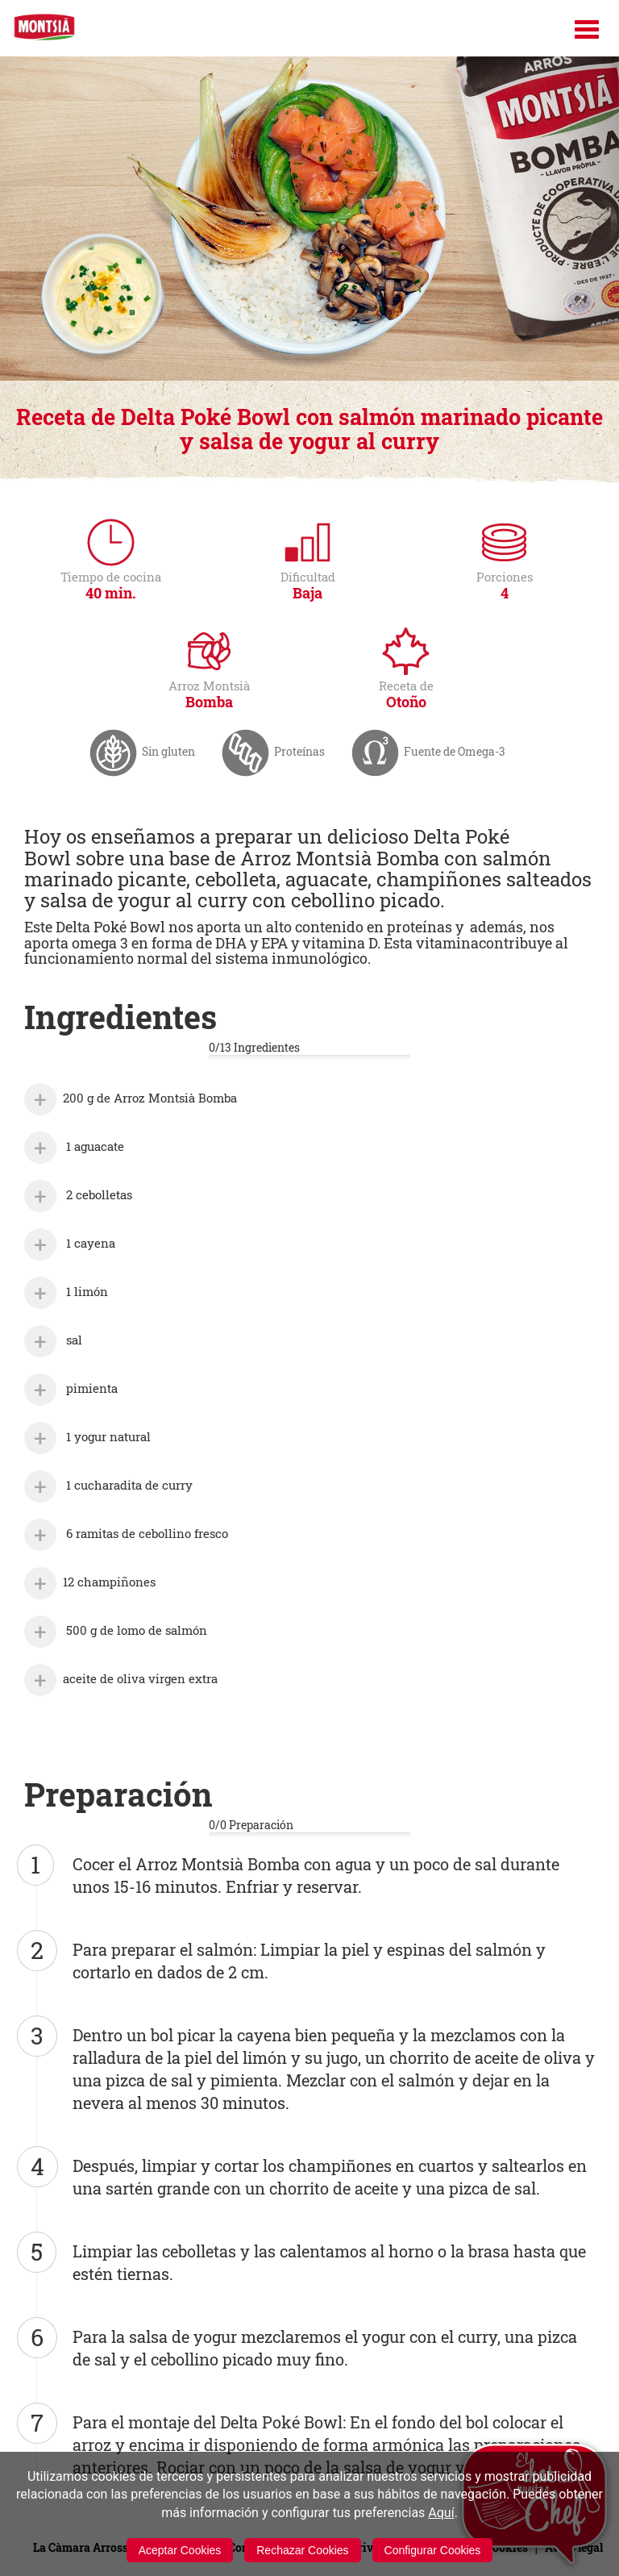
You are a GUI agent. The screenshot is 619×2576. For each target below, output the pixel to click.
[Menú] (587, 29)
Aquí (441, 2512)
